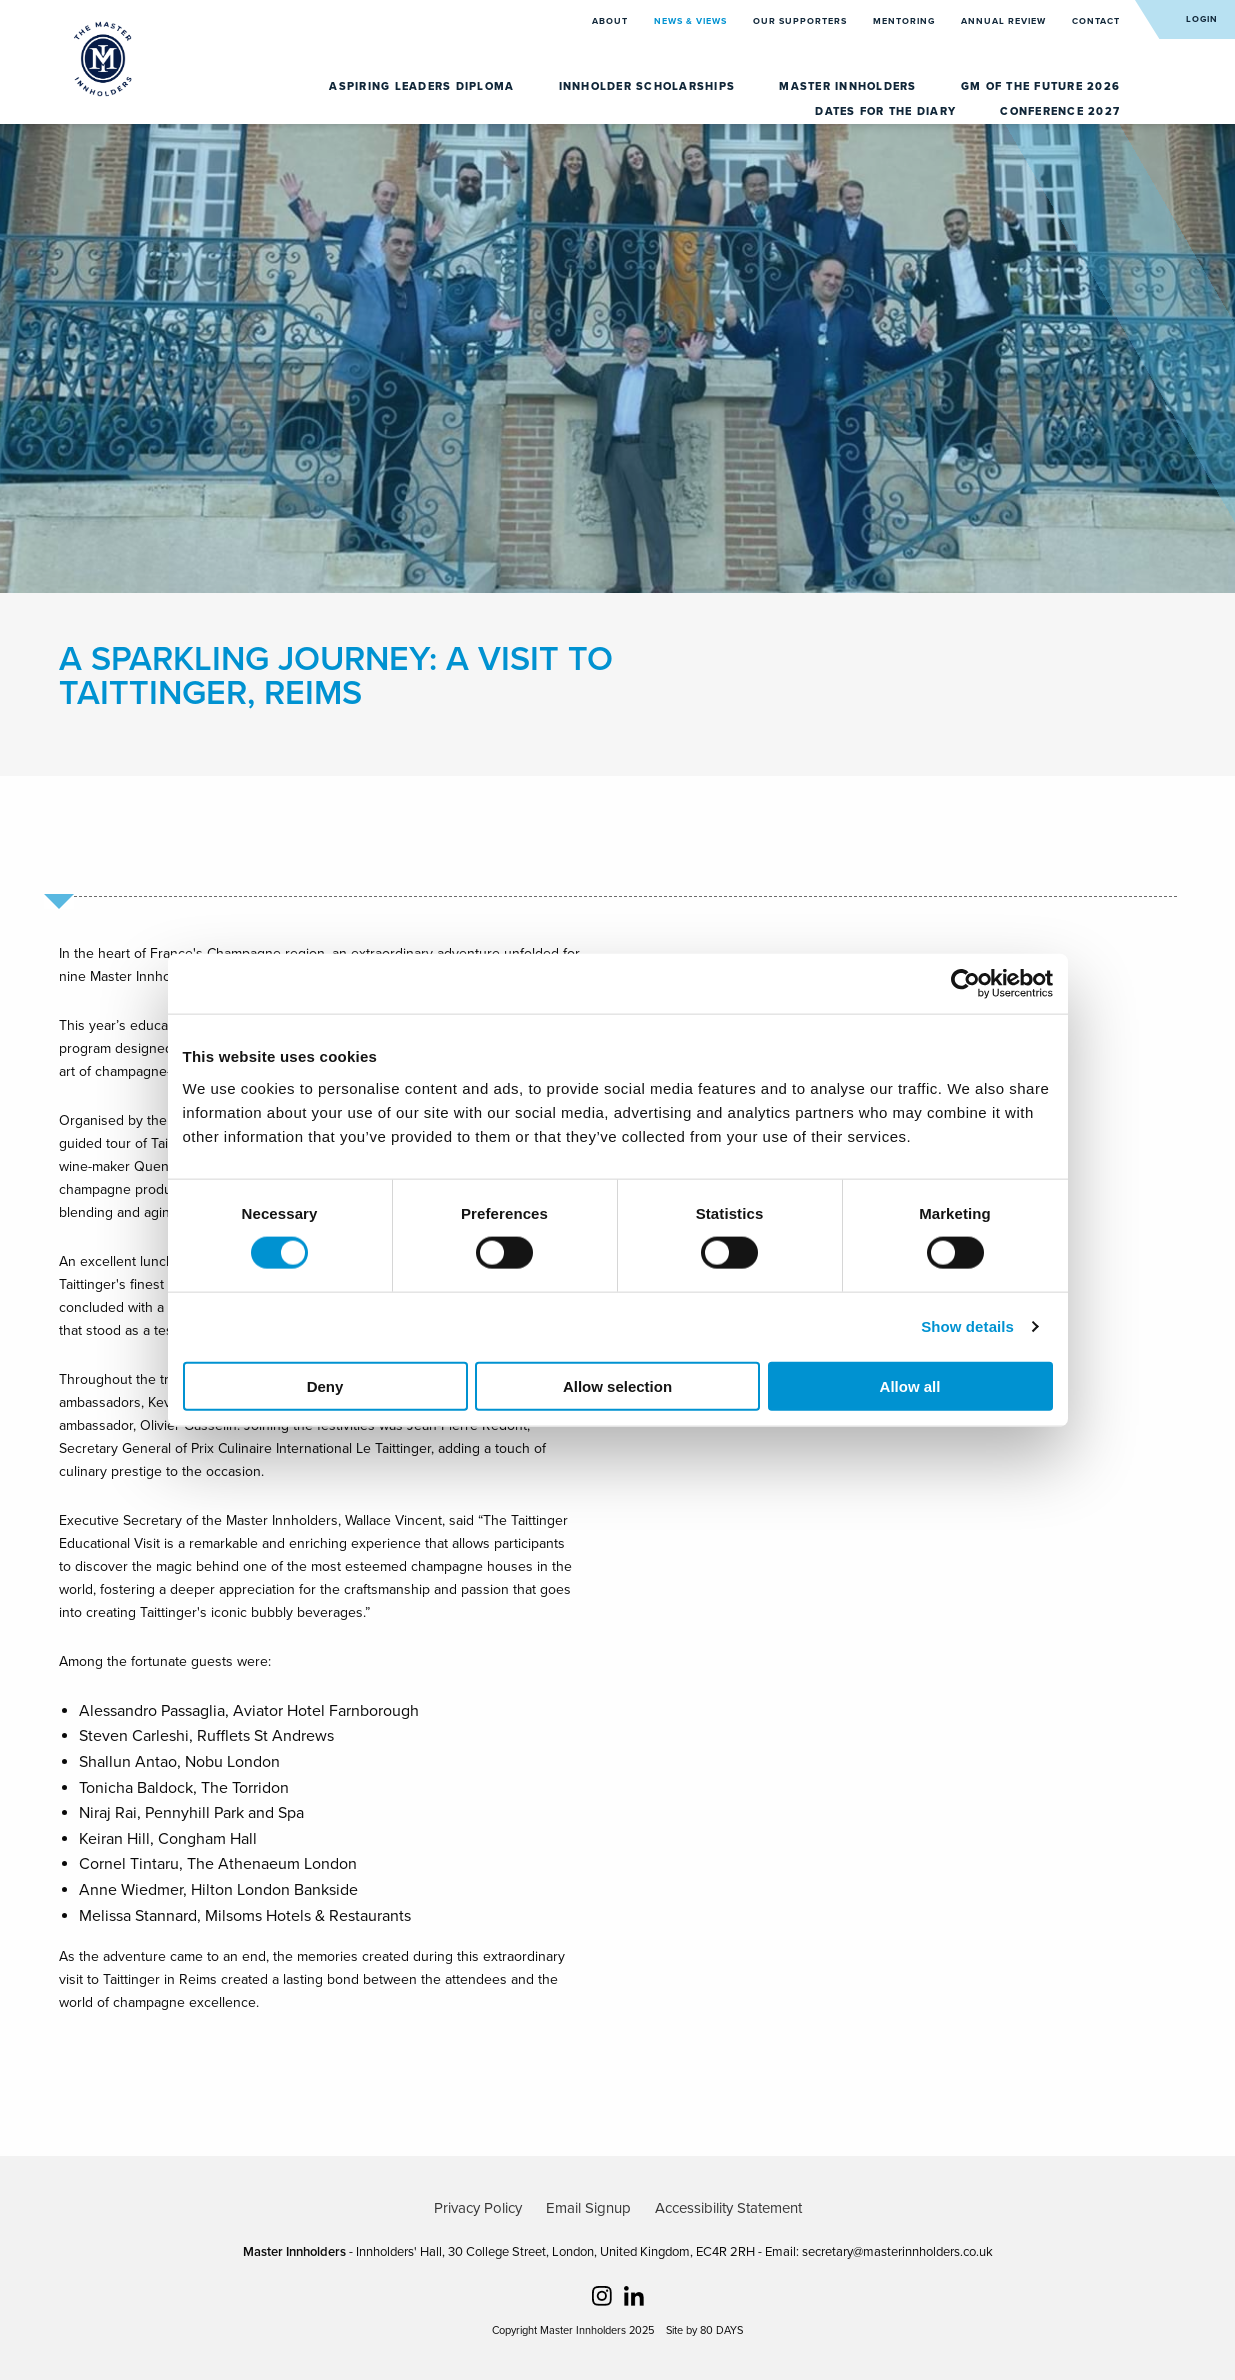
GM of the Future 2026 (1040, 86)
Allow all (910, 1385)
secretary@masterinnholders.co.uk (897, 2252)
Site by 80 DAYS (704, 2330)
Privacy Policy (478, 2208)
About (611, 21)
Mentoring (905, 21)
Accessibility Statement (728, 2208)
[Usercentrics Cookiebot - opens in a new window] (965, 984)
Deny (325, 1385)
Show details (967, 1326)
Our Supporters (801, 21)
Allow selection (617, 1385)
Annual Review (1005, 21)
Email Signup (588, 2208)
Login (1202, 19)
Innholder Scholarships (649, 86)
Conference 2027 (1060, 111)
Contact (1096, 21)
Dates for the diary (887, 111)
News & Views (692, 21)
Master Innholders (850, 86)
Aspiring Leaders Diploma (423, 86)
